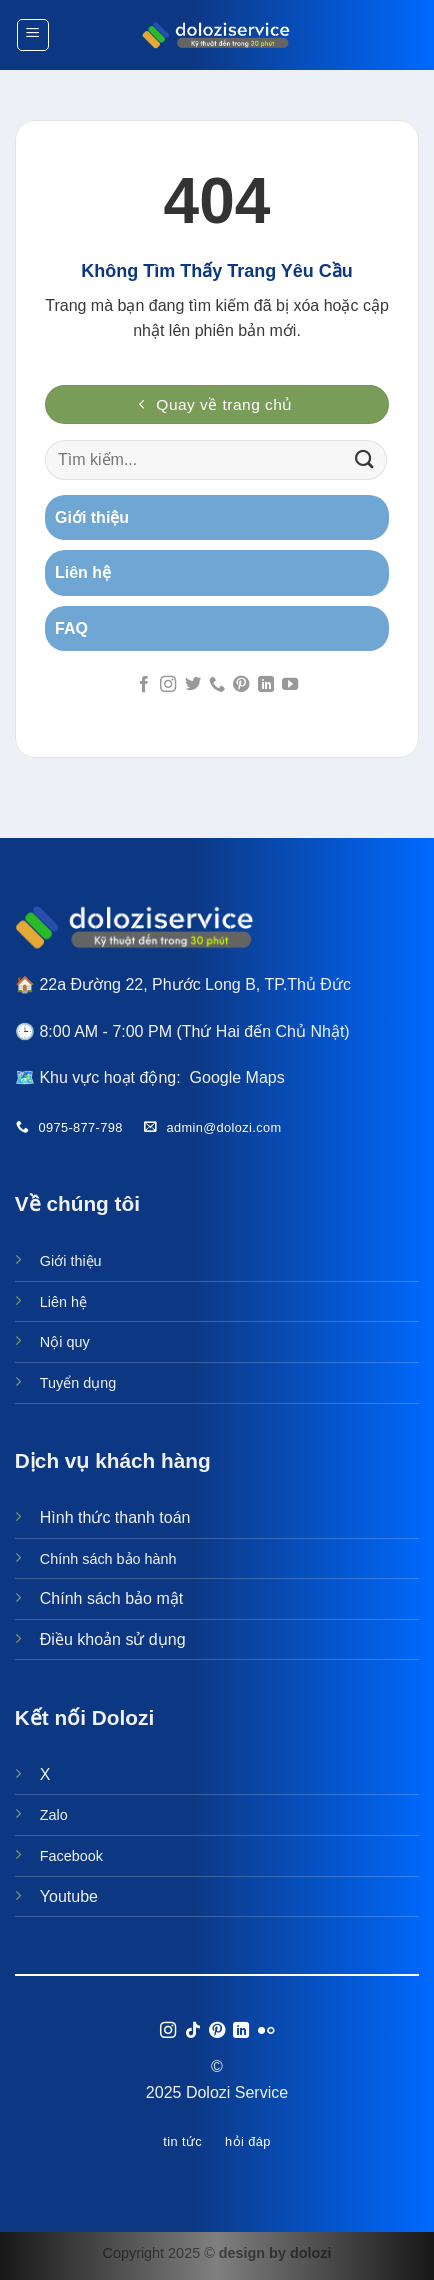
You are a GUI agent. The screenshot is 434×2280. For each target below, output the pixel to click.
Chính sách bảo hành (108, 1559)
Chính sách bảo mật (111, 1598)
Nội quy (65, 1342)
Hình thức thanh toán (115, 1517)
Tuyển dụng (78, 1383)
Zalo (54, 1815)
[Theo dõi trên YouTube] (290, 685)
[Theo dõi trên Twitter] (192, 685)
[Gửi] (365, 459)
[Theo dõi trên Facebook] (143, 685)
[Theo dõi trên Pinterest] (241, 685)
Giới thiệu (71, 1261)
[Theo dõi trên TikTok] (192, 2031)
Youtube (69, 1896)
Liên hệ (63, 1302)
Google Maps (237, 1077)
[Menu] (33, 35)
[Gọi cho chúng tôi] (217, 685)
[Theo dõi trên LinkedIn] (266, 685)
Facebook (71, 1856)
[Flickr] (266, 2031)
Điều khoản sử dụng (113, 1639)
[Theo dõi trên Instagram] (168, 685)
